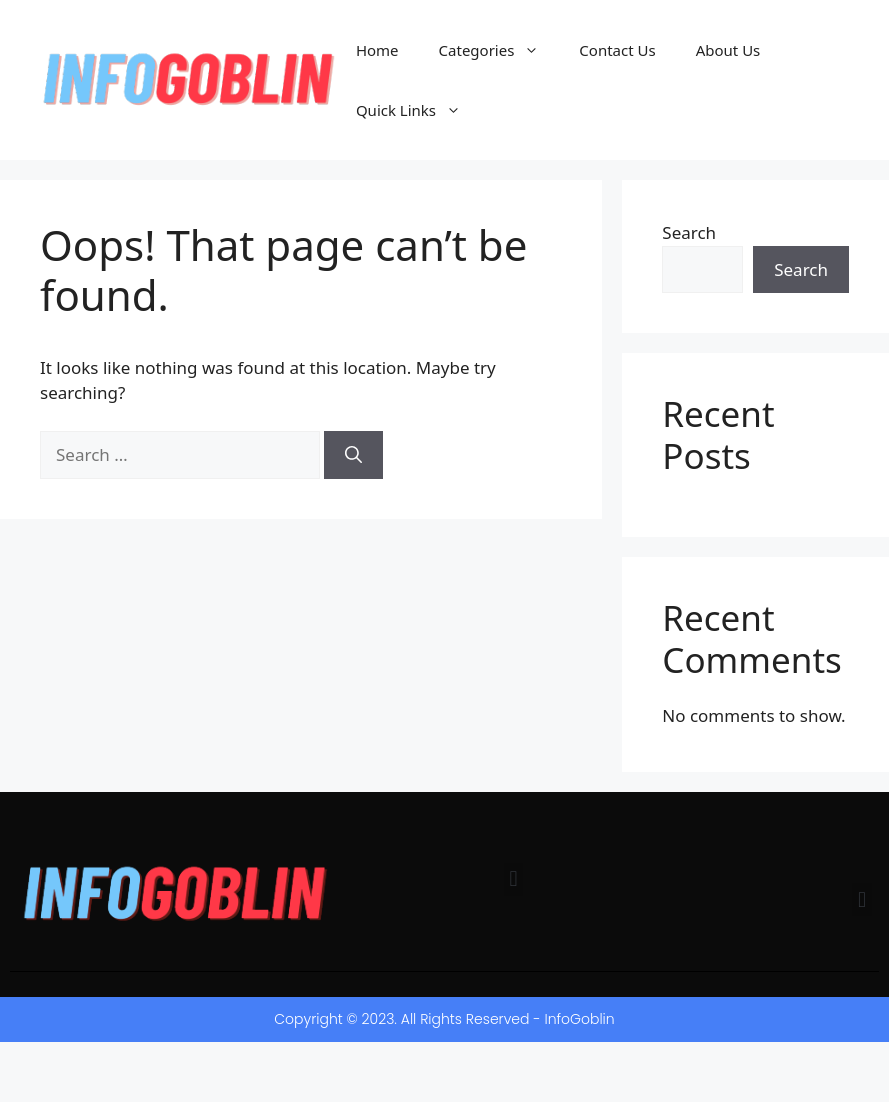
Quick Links (418, 110)
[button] (513, 879)
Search (689, 232)
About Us (728, 50)
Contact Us (617, 50)
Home (377, 50)
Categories (499, 50)
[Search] (353, 455)
